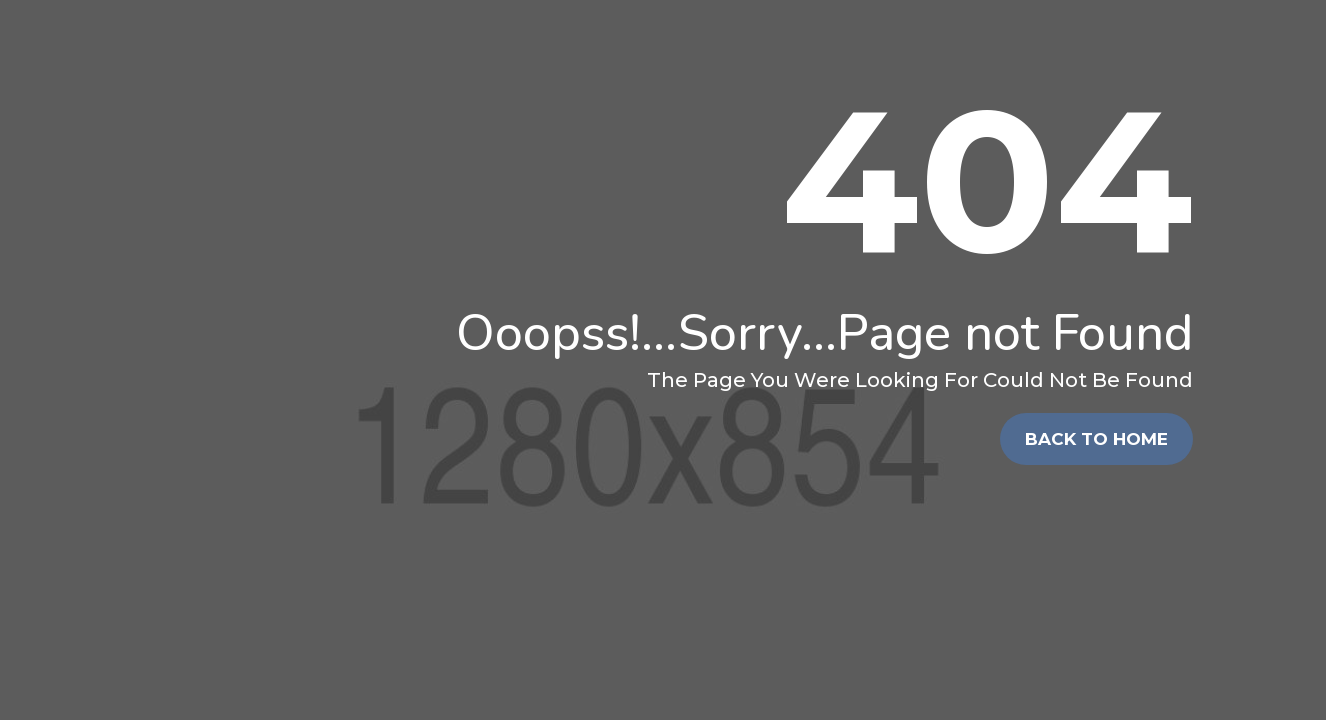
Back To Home (1096, 439)
